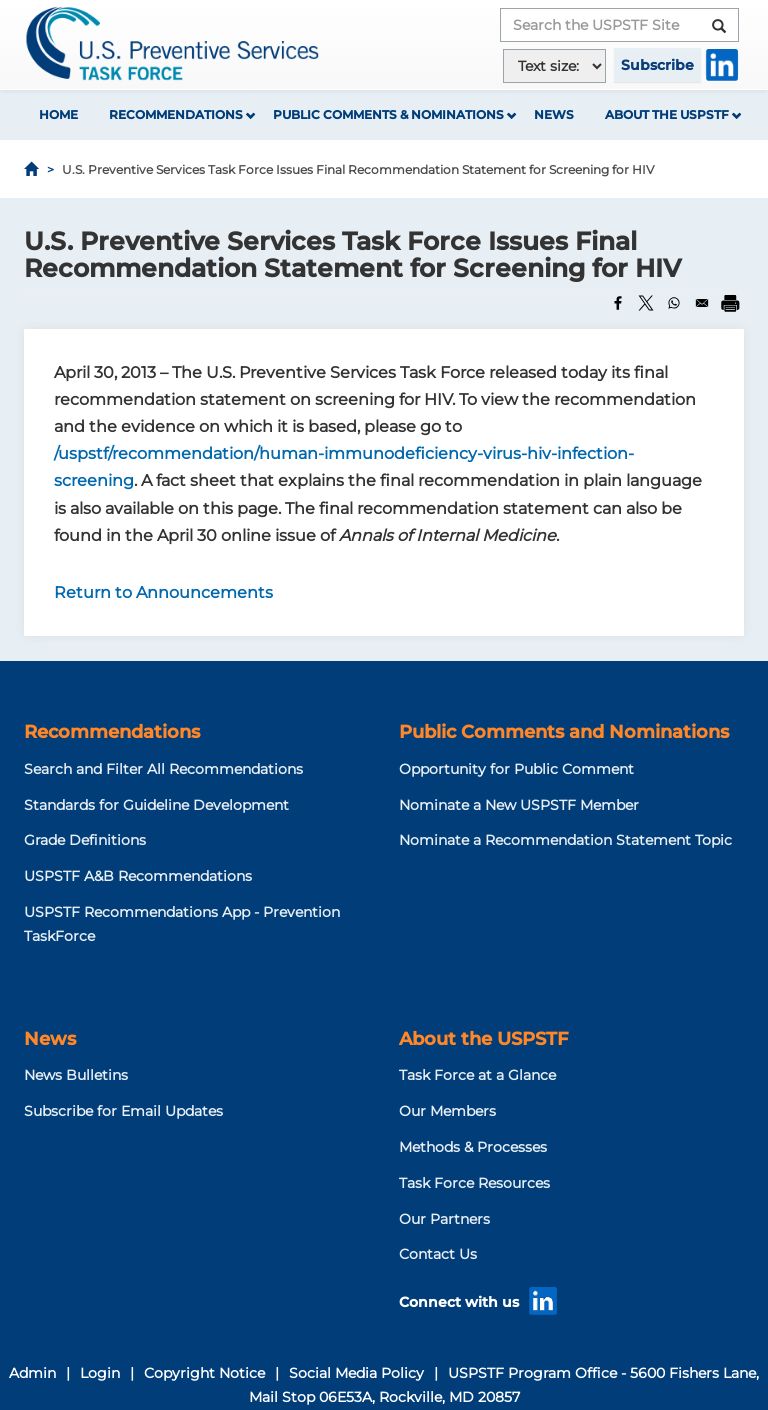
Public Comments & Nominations (388, 114)
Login (100, 1373)
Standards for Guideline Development (156, 805)
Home (58, 114)
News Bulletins (76, 1075)
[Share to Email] (702, 303)
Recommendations (176, 114)
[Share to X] (646, 303)
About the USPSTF (667, 114)
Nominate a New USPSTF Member (519, 805)
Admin (32, 1373)
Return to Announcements (163, 592)
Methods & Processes (473, 1147)
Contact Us (438, 1254)
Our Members (447, 1111)
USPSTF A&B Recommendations (138, 876)
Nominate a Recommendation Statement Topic (565, 840)
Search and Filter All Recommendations (163, 769)
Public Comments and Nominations (564, 732)
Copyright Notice (204, 1373)
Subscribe (657, 65)
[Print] (730, 303)
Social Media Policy (356, 1373)
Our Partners (444, 1219)
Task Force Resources (474, 1183)
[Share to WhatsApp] (674, 303)
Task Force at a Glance (477, 1075)
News (554, 114)
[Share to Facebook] (618, 303)
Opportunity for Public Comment (516, 769)
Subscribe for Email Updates (123, 1111)
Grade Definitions (85, 840)
